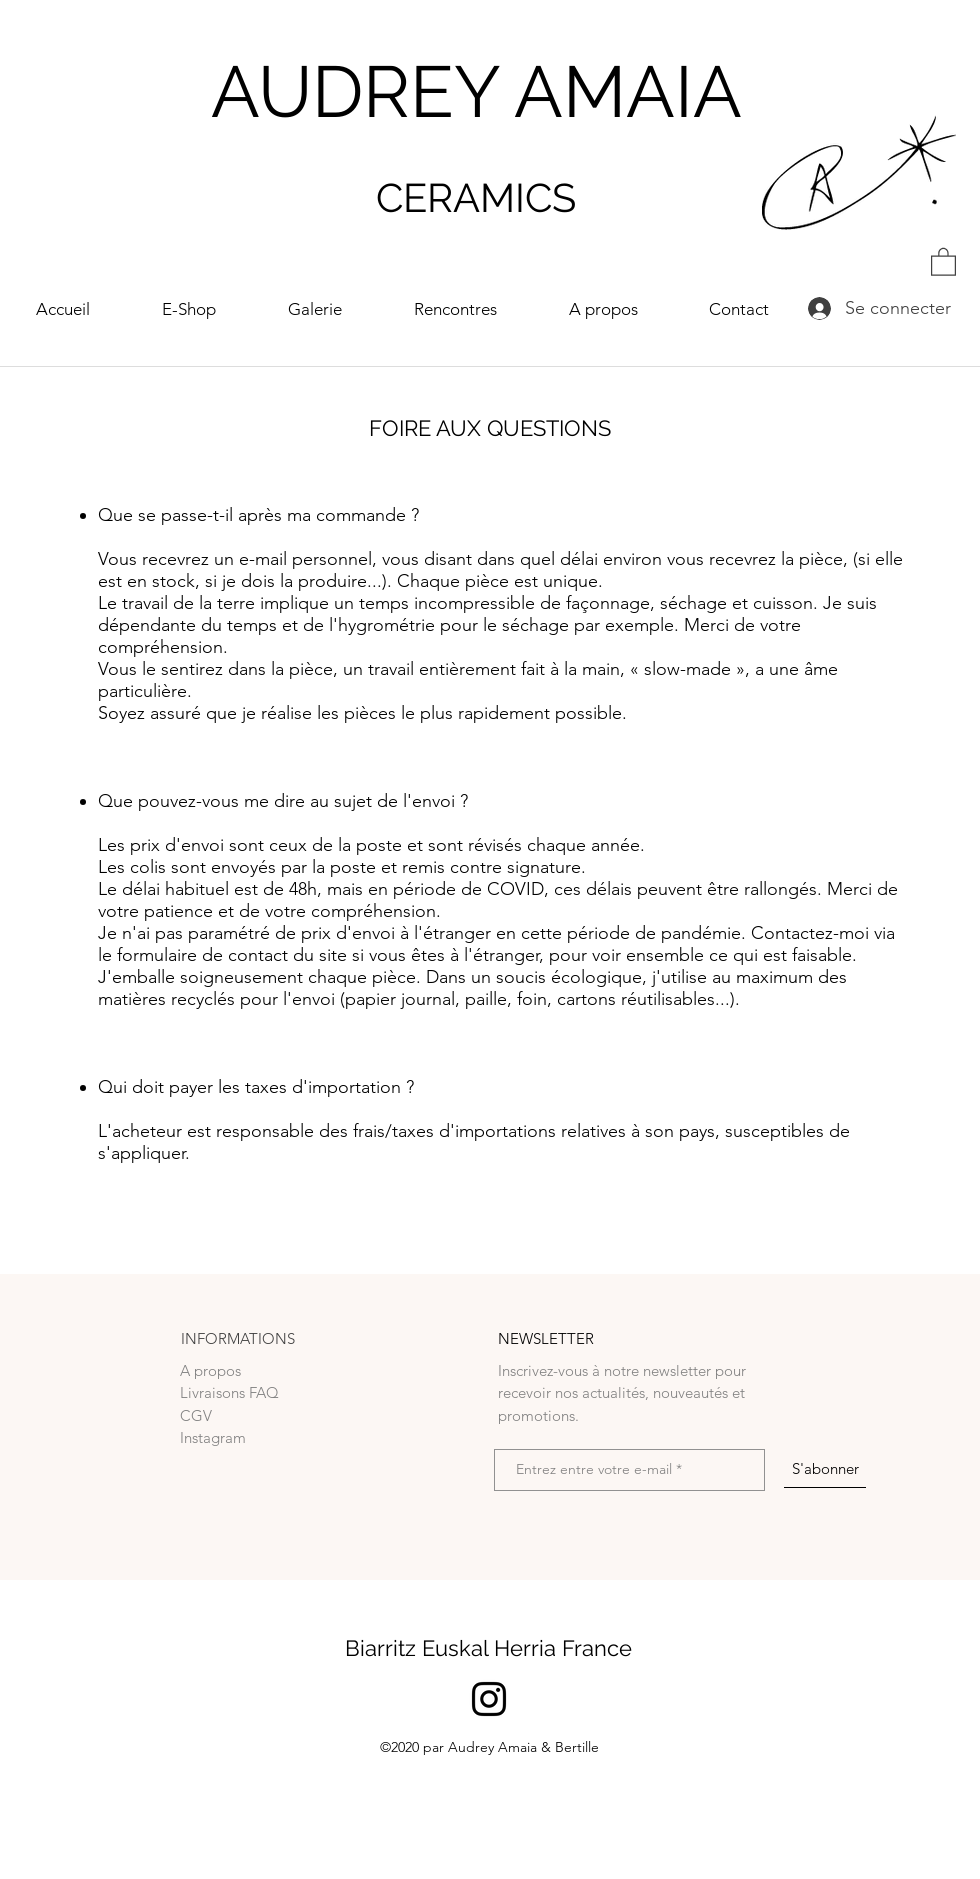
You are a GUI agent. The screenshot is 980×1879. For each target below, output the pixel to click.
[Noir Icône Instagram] (489, 1699)
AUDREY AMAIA (476, 91)
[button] (943, 261)
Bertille (577, 1747)
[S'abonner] (825, 1469)
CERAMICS (476, 197)
